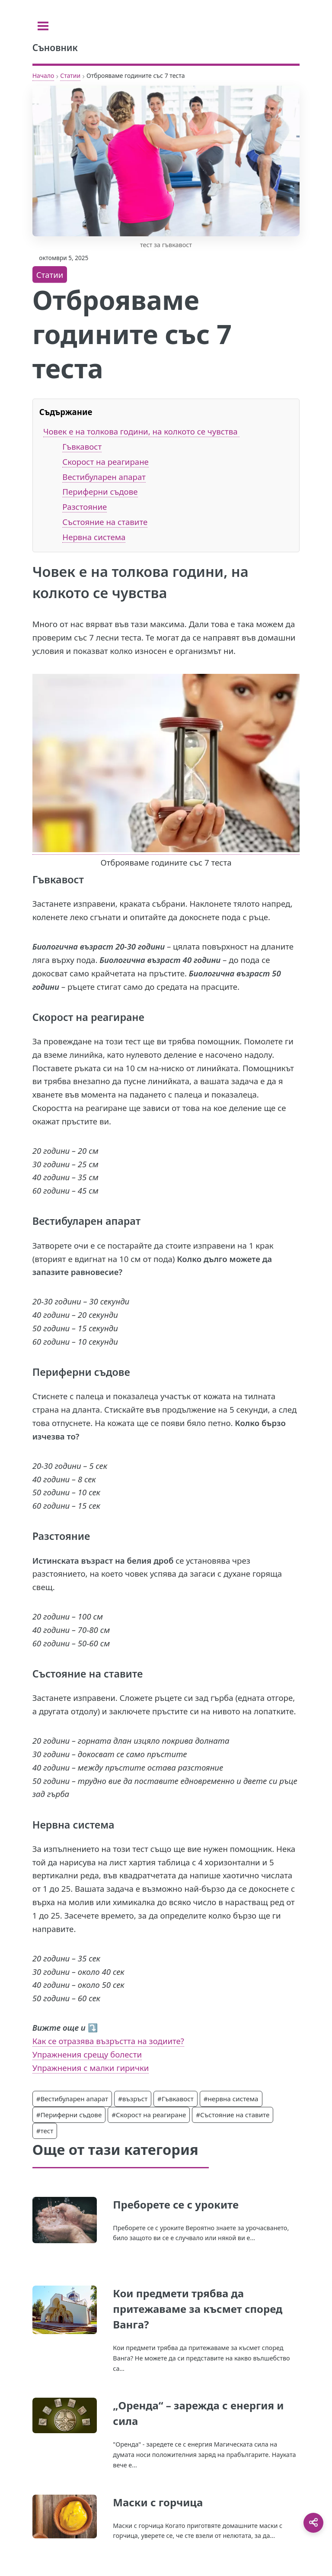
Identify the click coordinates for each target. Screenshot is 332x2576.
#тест (45, 2130)
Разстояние (84, 506)
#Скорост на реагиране (149, 2114)
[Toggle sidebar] (43, 26)
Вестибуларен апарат (104, 476)
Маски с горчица (158, 2502)
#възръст (132, 2098)
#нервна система (231, 2098)
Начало (43, 75)
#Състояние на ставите (232, 2114)
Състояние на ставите (104, 521)
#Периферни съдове (69, 2114)
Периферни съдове (99, 491)
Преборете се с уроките (176, 2204)
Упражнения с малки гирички (90, 2067)
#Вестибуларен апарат (72, 2098)
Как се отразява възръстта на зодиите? (108, 2040)
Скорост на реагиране (105, 461)
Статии (70, 75)
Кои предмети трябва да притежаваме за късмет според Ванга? (197, 2308)
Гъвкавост (82, 446)
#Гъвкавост (175, 2098)
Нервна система (93, 536)
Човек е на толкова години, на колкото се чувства (141, 431)
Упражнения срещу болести (87, 2054)
